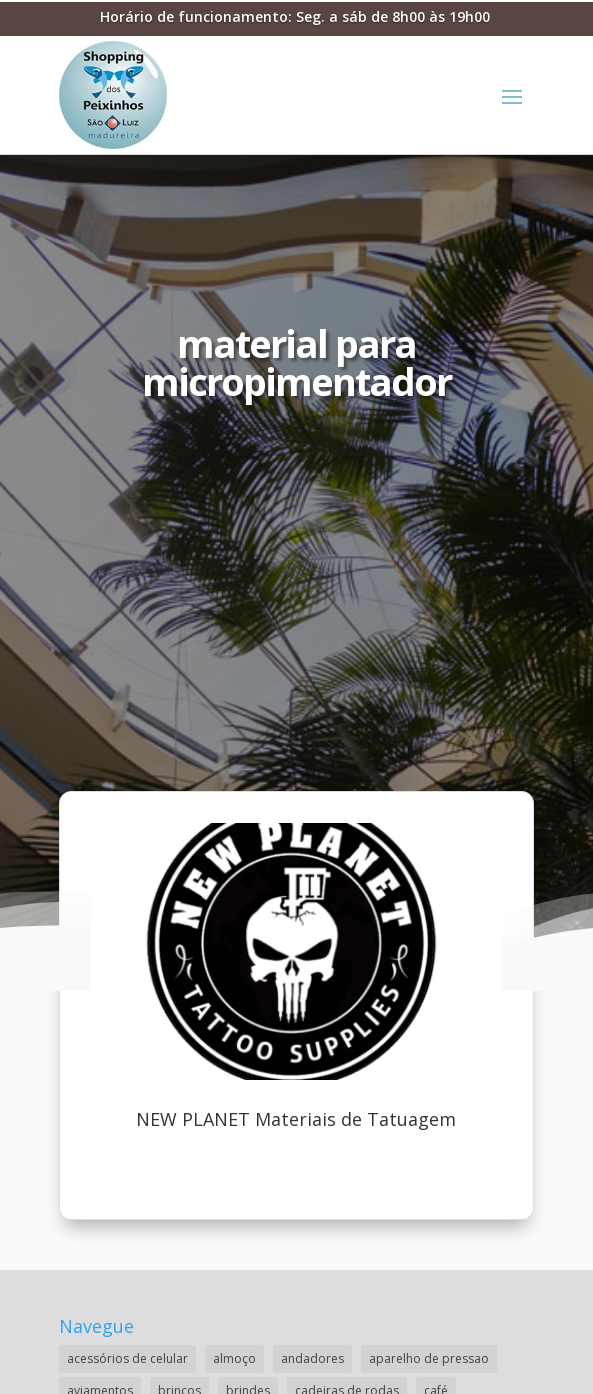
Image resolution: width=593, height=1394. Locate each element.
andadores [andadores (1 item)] (312, 1358)
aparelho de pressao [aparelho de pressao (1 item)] (429, 1358)
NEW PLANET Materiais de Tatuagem (296, 1119)
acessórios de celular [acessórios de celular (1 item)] (127, 1358)
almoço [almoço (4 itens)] (234, 1358)
